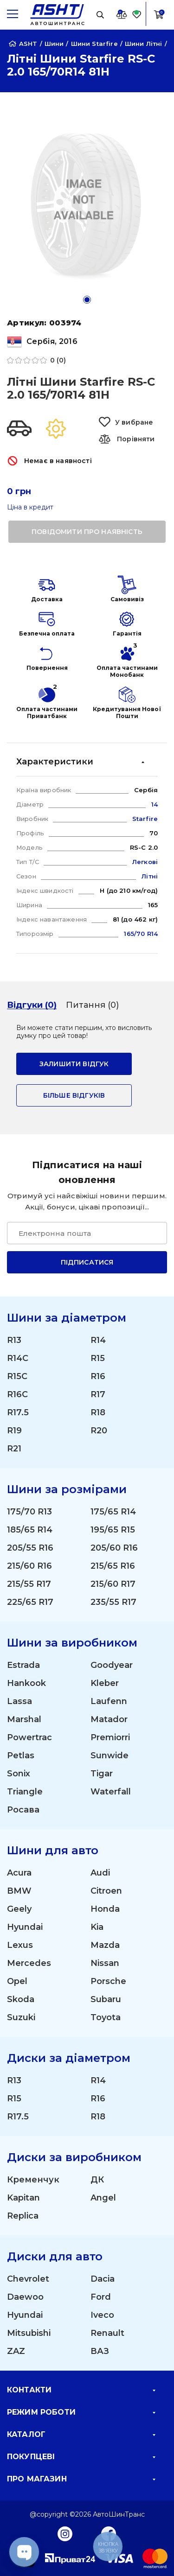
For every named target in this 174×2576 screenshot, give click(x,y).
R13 (14, 1340)
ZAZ (16, 2351)
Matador (109, 1719)
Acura (19, 1873)
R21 (14, 1449)
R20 (98, 1430)
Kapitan (23, 2198)
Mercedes (29, 1963)
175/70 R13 (29, 1512)
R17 (97, 1394)
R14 (98, 1340)
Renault (107, 2333)
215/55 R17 (29, 1584)
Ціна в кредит (30, 507)
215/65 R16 (112, 1566)
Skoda (20, 1999)
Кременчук (33, 2180)
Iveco (102, 2315)
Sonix (18, 1773)
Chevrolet (28, 2279)
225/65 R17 (30, 1602)
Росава (23, 1810)
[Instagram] (65, 2533)
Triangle (25, 1792)
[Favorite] (137, 14)
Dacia (102, 2279)
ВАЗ (99, 2351)
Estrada (23, 1665)
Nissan (104, 1963)
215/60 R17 (112, 1584)
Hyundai (25, 1927)
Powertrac (29, 1737)
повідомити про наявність (87, 532)
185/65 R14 (29, 1530)
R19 (14, 1430)
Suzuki (21, 2017)
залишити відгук (74, 1064)
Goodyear (111, 1665)
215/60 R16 (29, 1566)
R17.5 (18, 1412)
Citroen (106, 1891)
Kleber (104, 1683)
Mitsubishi (29, 2333)
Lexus (20, 1945)
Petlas (20, 1755)
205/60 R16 (114, 1548)
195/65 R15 (112, 1530)
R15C (17, 1376)
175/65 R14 (113, 1512)
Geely (19, 1909)
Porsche (108, 1981)
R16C (17, 1394)
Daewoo (25, 2297)
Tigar (101, 1773)
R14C (17, 1358)
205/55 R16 (30, 1548)
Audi (100, 1873)
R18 (97, 1412)
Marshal (24, 1719)
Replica (23, 2216)
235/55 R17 (113, 1602)
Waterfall (110, 1792)
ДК (97, 2180)
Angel (103, 2198)
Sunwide (109, 1755)
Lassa (19, 1701)
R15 (97, 1358)
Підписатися (87, 1262)
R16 (97, 1376)
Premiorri (110, 1737)
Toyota (105, 2017)
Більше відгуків (74, 1095)
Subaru (105, 1999)
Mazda (105, 1945)
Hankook (26, 1683)
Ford (100, 2297)
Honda (105, 1909)
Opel (17, 1981)
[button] (87, 299)
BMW (19, 1891)
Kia (96, 1927)
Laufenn (108, 1701)
